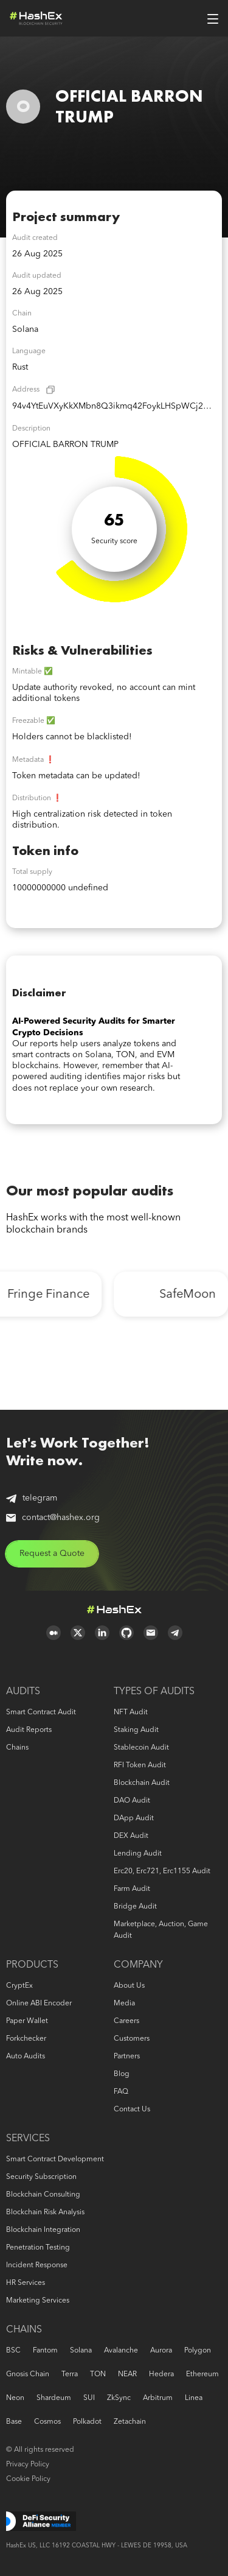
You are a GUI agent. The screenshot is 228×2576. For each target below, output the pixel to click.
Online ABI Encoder (39, 2003)
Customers (132, 2039)
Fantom (45, 2350)
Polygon (197, 2350)
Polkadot (87, 2422)
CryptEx (19, 1986)
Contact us (132, 2109)
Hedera (161, 2374)
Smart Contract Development (55, 2159)
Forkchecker (26, 2039)
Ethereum (202, 2374)
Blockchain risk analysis (45, 2212)
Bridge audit (135, 1906)
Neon (15, 2398)
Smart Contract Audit (41, 1712)
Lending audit (138, 1853)
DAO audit (132, 1800)
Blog (122, 2074)
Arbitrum (158, 2398)
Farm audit (132, 1889)
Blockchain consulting (43, 2194)
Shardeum (53, 2398)
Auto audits (25, 2056)
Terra (69, 2374)
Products (32, 1965)
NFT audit (131, 1712)
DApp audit (134, 1818)
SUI (89, 2398)
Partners (127, 2056)
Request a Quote (52, 1553)
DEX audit (131, 1836)
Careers (126, 2021)
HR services (25, 2283)
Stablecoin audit (141, 1747)
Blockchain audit (142, 1783)
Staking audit (136, 1730)
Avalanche (121, 2350)
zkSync (119, 2398)
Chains (17, 1747)
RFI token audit (140, 1765)
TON (98, 2374)
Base (14, 2422)
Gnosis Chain (27, 2374)
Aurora (161, 2350)
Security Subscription (41, 2177)
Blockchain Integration (43, 2230)
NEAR (127, 2374)
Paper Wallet (27, 2021)
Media (124, 2003)
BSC (13, 2350)
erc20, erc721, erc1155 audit (162, 1871)
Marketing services (37, 2300)
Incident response (36, 2265)
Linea (193, 2398)
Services (28, 2139)
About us (129, 1986)
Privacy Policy (27, 2464)
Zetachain (130, 2422)
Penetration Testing (38, 2247)
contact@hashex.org (53, 1517)
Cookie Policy (28, 2479)
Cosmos (47, 2422)
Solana (81, 2350)
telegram (31, 1498)
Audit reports (29, 1730)
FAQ (121, 2092)
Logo (36, 18)
